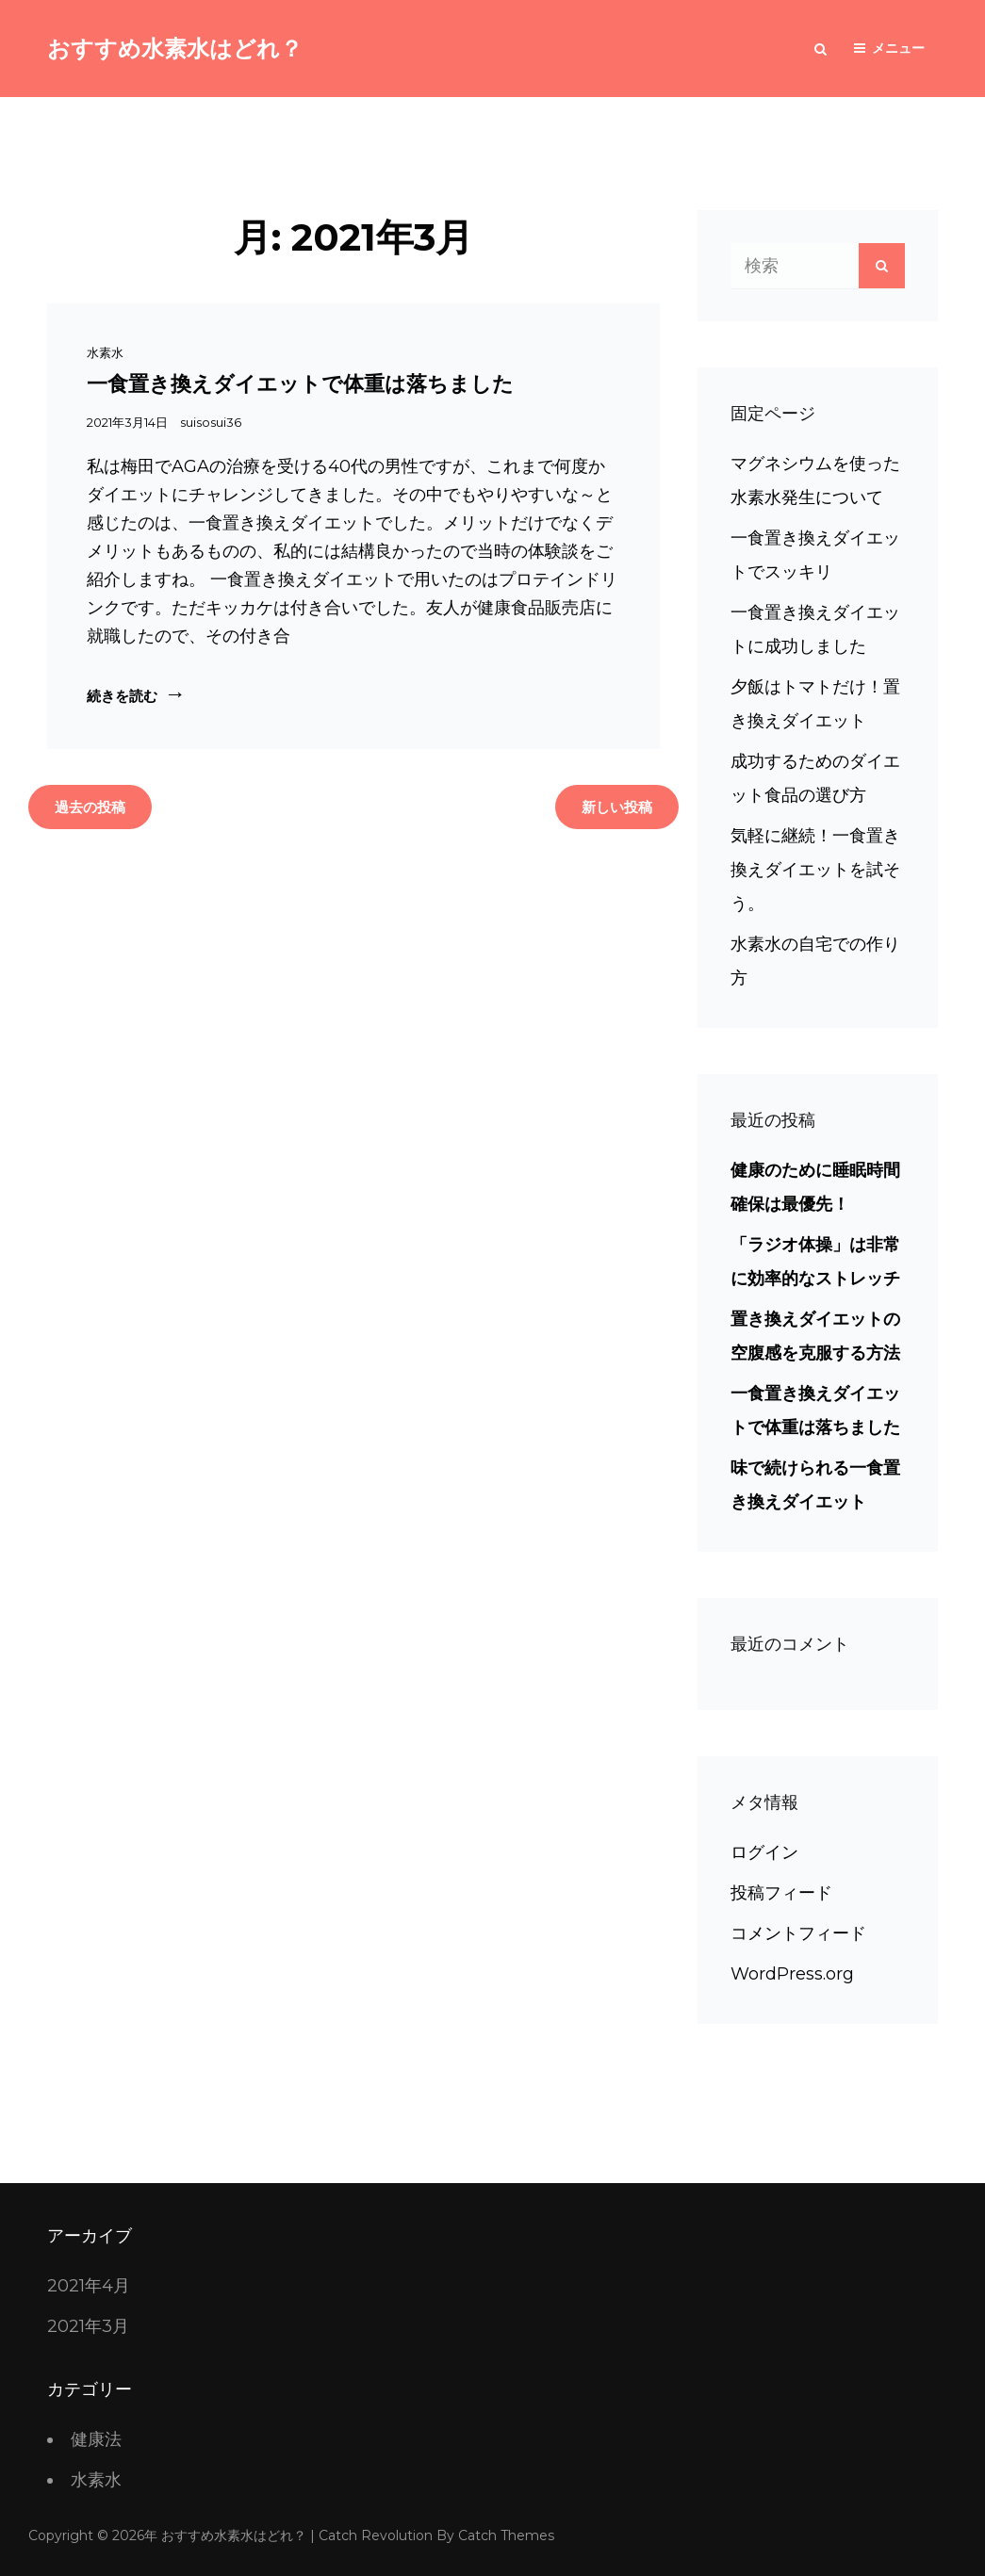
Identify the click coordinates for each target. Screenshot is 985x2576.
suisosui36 (210, 422)
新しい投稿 (617, 807)
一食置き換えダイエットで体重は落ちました (300, 384)
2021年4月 (88, 2285)
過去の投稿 (90, 807)
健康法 (96, 2439)
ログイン (764, 1852)
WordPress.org (792, 1974)
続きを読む (129, 695)
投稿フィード (781, 1893)
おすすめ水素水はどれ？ (175, 48)
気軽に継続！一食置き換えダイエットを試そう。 (815, 869)
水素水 (105, 352)
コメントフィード (798, 1933)
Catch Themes (506, 2535)
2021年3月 (88, 2326)
